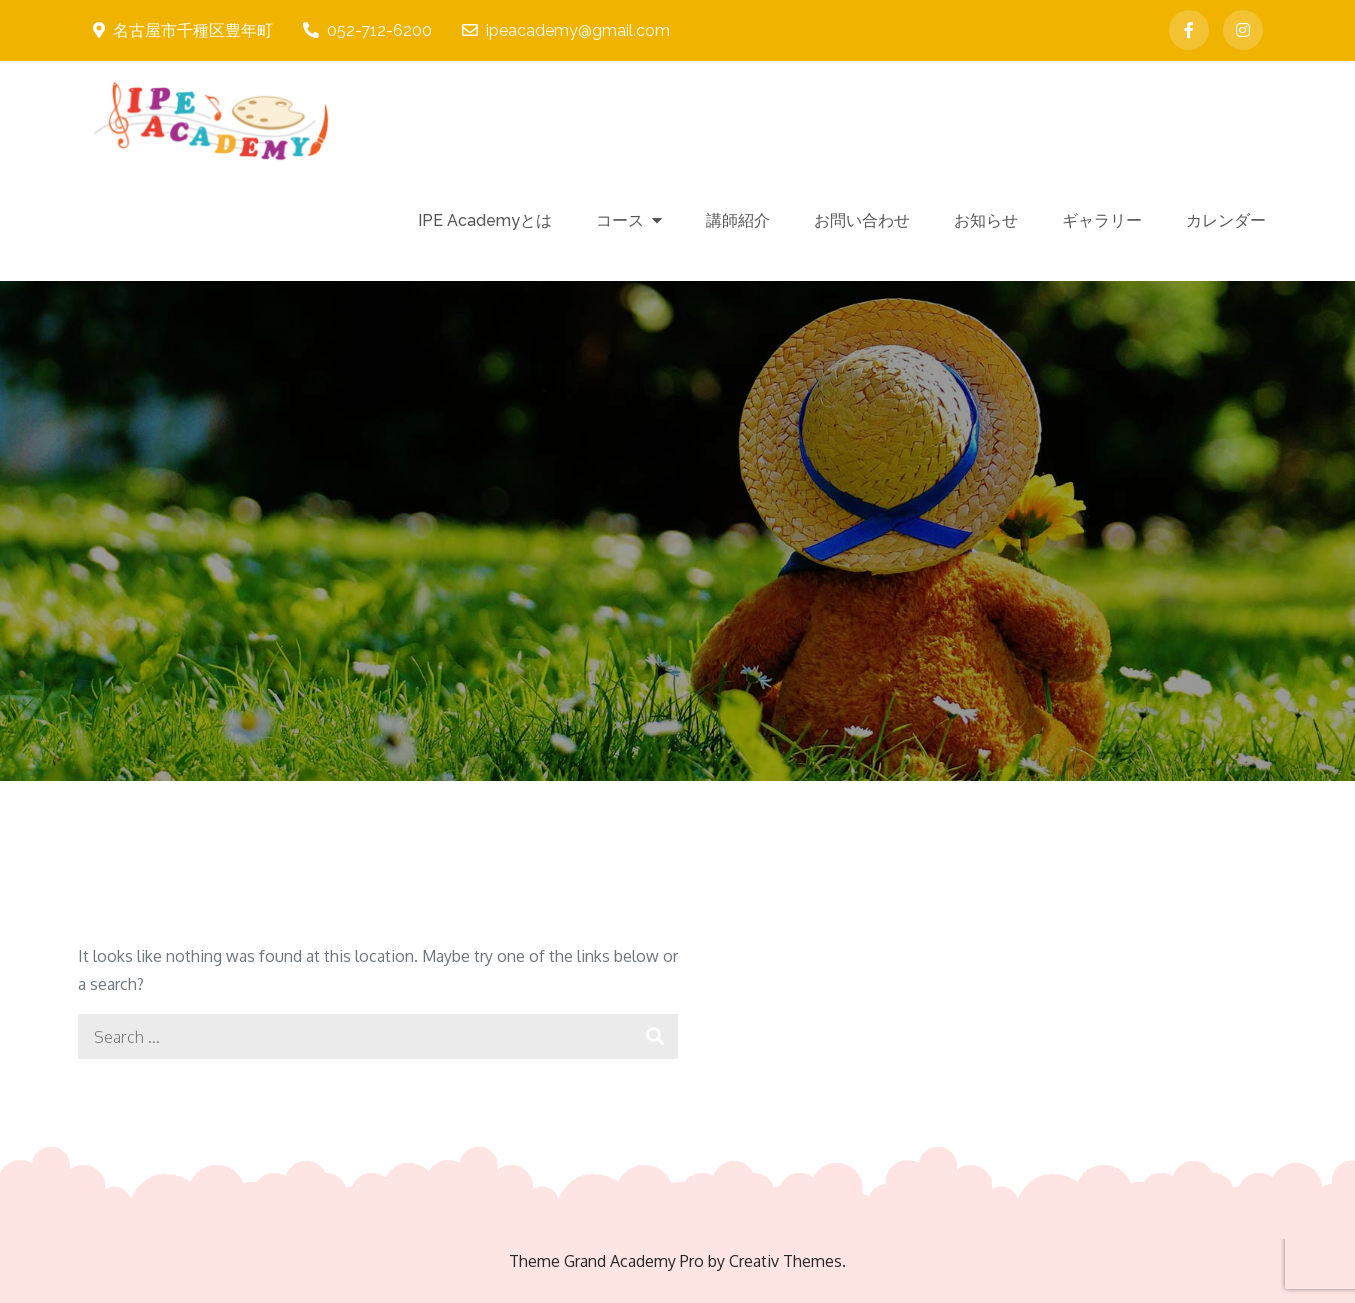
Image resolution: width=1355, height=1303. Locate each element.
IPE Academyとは (485, 220)
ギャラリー (1102, 220)
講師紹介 (738, 220)
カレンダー (1226, 220)
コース (620, 220)
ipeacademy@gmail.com (566, 30)
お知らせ (986, 220)
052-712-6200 (367, 30)
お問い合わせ (862, 220)
